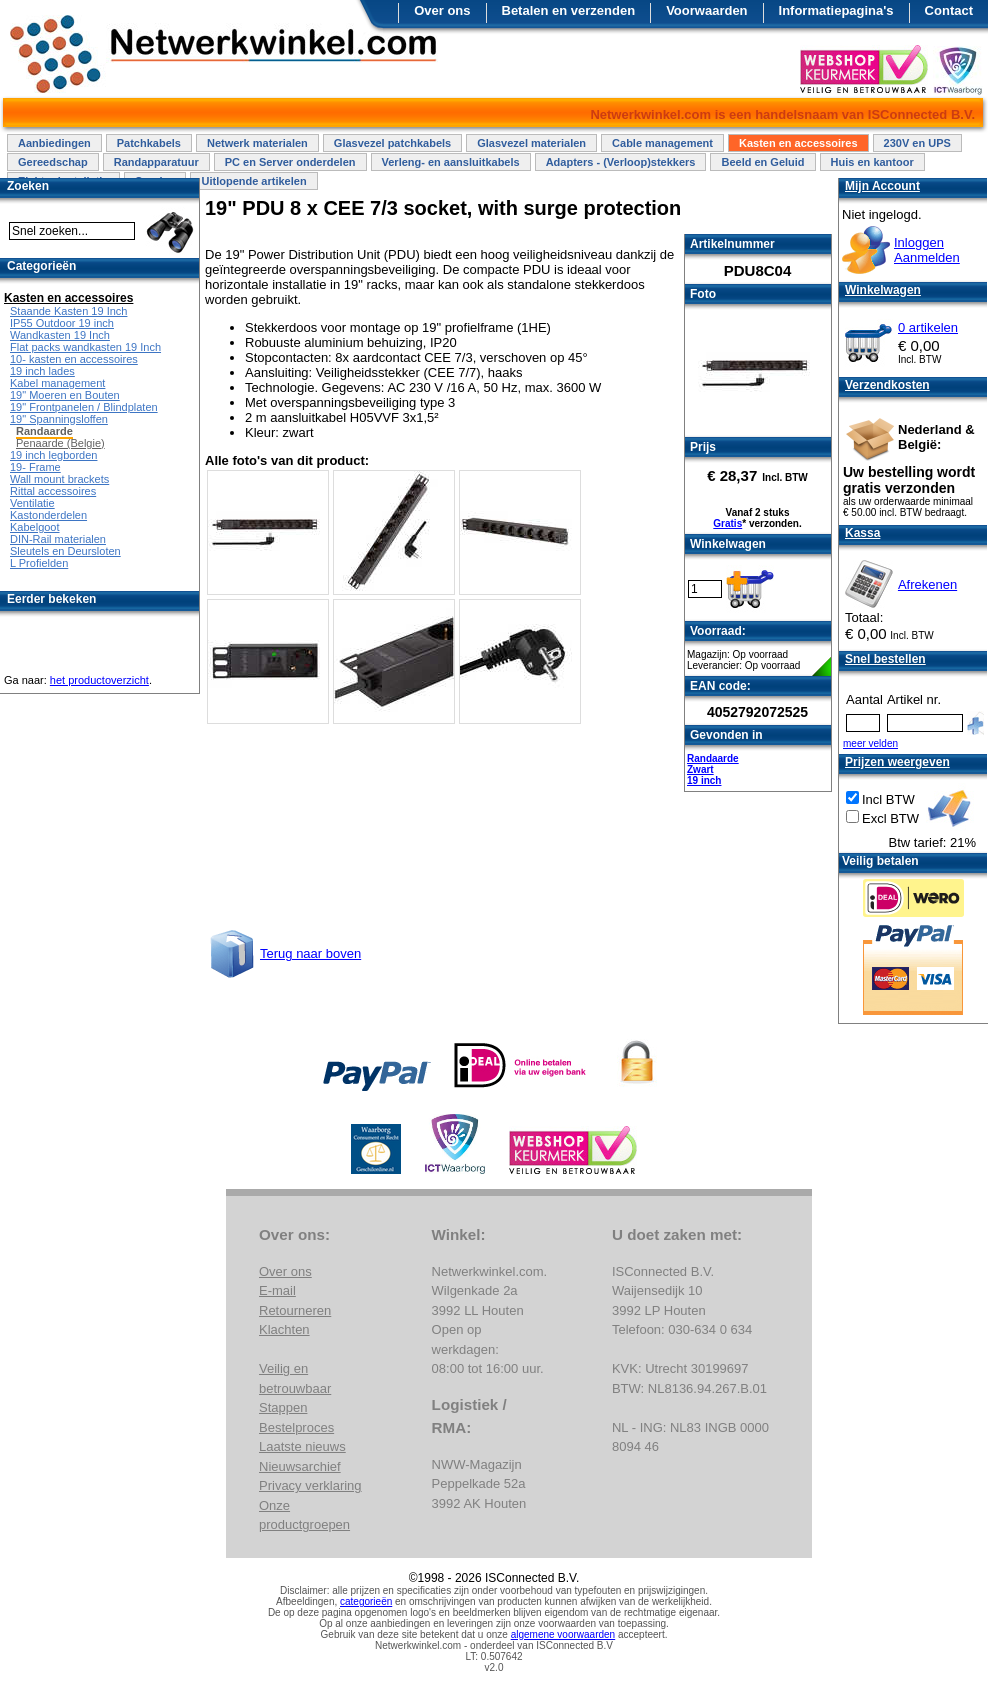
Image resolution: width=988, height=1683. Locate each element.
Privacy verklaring (310, 1485)
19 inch (704, 780)
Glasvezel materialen (531, 143)
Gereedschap (53, 162)
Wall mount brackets (59, 479)
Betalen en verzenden (569, 10)
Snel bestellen (885, 659)
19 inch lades (42, 371)
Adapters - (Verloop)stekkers (621, 162)
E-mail (277, 1290)
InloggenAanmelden (927, 250)
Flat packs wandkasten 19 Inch (85, 347)
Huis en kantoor (872, 162)
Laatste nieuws (302, 1446)
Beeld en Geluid (762, 162)
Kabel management (57, 383)
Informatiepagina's (836, 10)
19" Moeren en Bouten (65, 395)
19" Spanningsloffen (59, 419)
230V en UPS (917, 143)
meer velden (870, 743)
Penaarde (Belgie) (60, 443)
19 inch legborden (53, 455)
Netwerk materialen (257, 143)
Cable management (662, 143)
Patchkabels (149, 143)
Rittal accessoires (53, 491)
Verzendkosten (887, 385)
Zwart (700, 769)
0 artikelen (928, 327)
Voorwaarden (706, 10)
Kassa (862, 533)
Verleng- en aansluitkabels (451, 162)
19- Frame (35, 467)
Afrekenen (927, 584)
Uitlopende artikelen (253, 181)
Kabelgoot (35, 527)
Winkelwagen (883, 290)
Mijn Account (882, 186)
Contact (949, 10)
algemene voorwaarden (563, 1634)
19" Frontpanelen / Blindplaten (84, 407)
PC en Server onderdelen (290, 162)
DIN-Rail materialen (58, 539)
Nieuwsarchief (300, 1466)
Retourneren (295, 1310)
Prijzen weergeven (897, 762)
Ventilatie (32, 503)
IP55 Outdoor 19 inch (62, 323)
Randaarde (713, 758)
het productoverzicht (99, 680)
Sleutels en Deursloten (65, 551)
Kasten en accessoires (798, 143)
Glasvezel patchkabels (392, 143)
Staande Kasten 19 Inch (68, 311)
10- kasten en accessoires (74, 359)
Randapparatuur (156, 162)
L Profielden (39, 563)
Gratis (727, 523)
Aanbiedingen (54, 143)
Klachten (284, 1329)
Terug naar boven (310, 953)
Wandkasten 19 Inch (60, 335)
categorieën (366, 1601)
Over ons (442, 10)
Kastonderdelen (48, 515)
